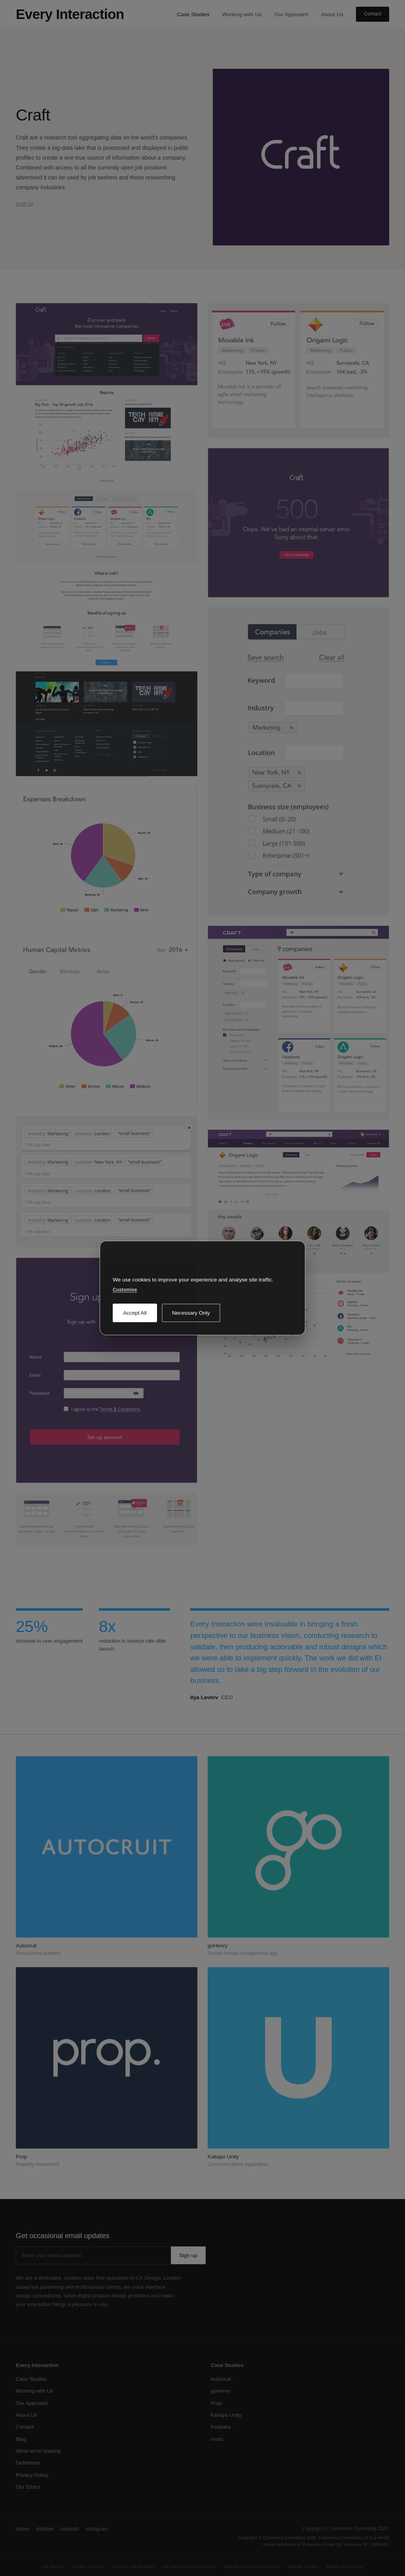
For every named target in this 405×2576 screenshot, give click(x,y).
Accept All (135, 1313)
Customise (125, 1290)
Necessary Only (191, 1313)
